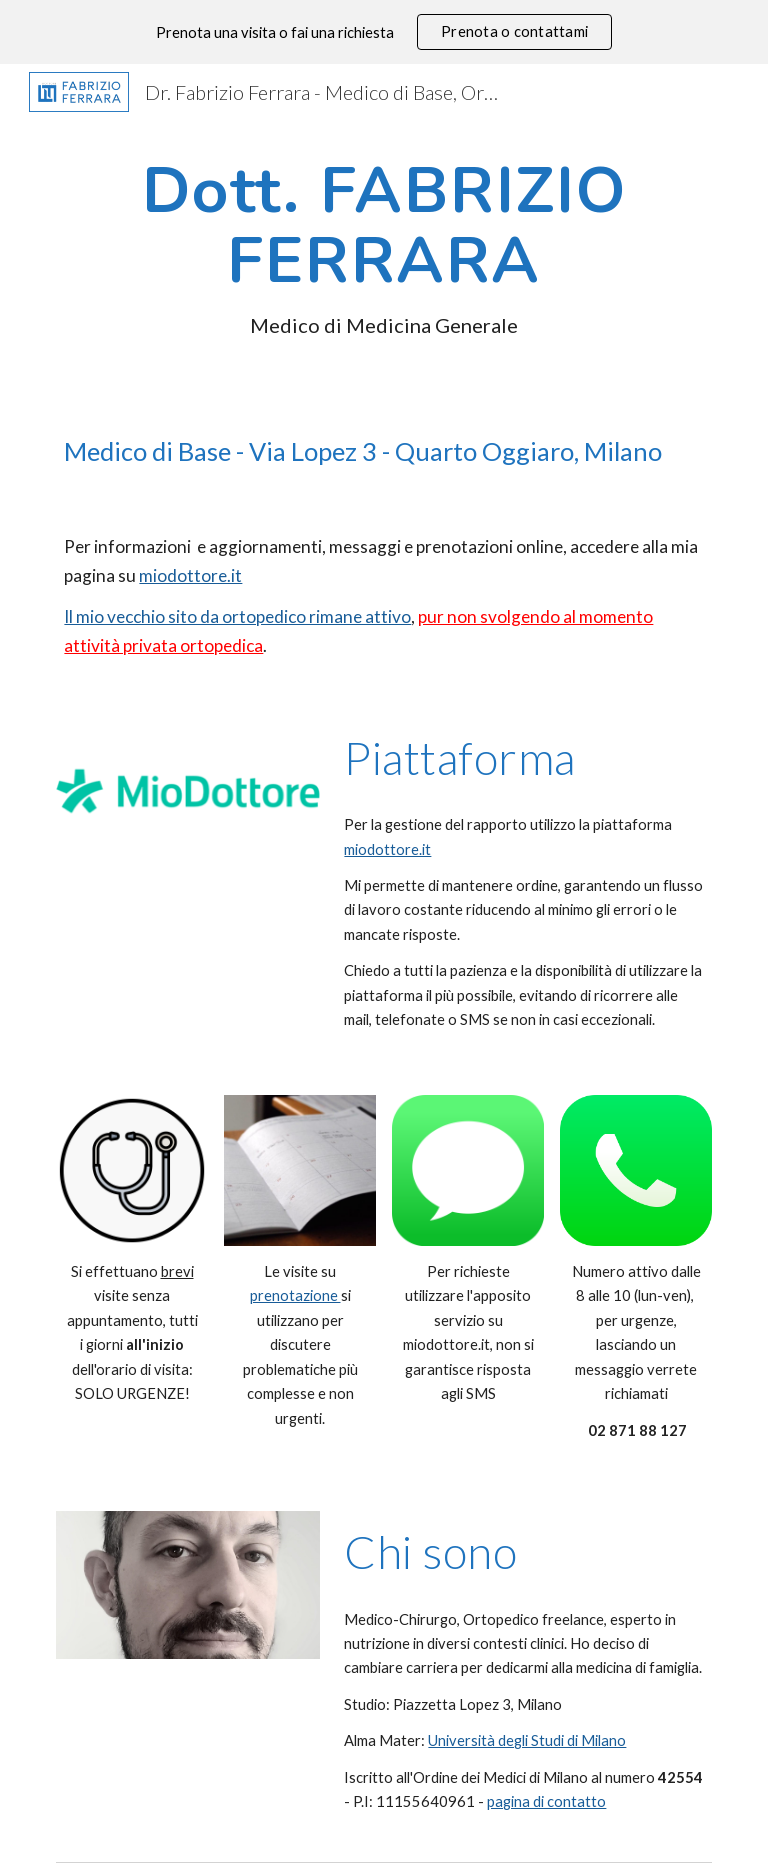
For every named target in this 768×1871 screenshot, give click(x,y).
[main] (383, 247)
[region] (384, 32)
